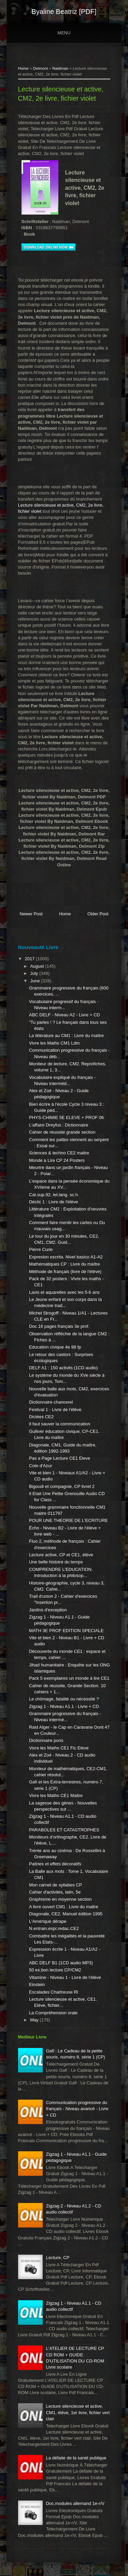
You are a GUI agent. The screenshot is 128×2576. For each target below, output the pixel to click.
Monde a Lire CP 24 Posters (57, 1160)
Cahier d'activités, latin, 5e (55, 1892)
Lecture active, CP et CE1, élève (61, 1554)
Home (23, 68)
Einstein (37, 1984)
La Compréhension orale (53, 2012)
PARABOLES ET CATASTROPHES (64, 1829)
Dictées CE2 (41, 1416)
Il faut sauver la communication (59, 1423)
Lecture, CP (58, 2257)
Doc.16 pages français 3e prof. (59, 1326)
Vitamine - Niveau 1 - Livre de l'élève (65, 1977)
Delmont (40, 68)
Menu (63, 32)
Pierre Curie (41, 1249)
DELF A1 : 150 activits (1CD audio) (63, 1367)
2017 (30, 958)
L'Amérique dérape (47, 1921)
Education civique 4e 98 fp (55, 1347)
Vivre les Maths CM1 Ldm (54, 1043)
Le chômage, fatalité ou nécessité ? (64, 1698)
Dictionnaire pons (46, 1740)
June (35, 980)
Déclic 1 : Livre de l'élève (53, 1201)
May (35, 2019)
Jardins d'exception (48, 1609)
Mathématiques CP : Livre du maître (64, 1264)
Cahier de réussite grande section (62, 1132)
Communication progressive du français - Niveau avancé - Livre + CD (77, 2108)
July (34, 973)
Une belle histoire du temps (56, 1561)
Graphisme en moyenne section (60, 1899)
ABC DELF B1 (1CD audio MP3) (61, 1962)
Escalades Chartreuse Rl (53, 1992)
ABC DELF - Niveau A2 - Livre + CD (64, 1014)
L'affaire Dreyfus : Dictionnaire (58, 1125)
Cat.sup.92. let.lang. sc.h (53, 1194)
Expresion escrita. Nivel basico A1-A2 (66, 1256)
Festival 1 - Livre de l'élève (55, 1409)
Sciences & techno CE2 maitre (59, 1152)
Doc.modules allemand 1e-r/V (75, 2503)
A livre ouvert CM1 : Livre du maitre (63, 1906)
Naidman (60, 68)
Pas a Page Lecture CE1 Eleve (59, 1458)
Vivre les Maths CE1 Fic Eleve (59, 1747)
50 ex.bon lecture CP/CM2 (55, 1969)
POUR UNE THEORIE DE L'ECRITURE (68, 1520)
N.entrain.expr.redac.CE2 (54, 1928)
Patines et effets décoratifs (55, 1863)
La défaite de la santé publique (76, 2457)
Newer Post (31, 913)
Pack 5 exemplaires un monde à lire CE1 (69, 1678)
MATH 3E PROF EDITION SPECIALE (66, 1630)
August (37, 966)
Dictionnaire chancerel (51, 1402)
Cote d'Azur (40, 1465)
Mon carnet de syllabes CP (55, 1884)
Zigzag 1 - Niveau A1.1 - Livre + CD (64, 1706)
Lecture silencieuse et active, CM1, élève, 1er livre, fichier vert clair (78, 2412)
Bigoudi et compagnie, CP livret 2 (62, 1486)
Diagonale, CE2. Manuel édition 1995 (65, 1913)
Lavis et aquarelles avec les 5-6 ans (64, 1292)
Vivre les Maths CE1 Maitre (56, 1795)
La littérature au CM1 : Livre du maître (66, 1035)
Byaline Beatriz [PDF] (63, 11)
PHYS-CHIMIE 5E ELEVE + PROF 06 (66, 1117)
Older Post (97, 913)
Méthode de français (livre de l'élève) (65, 1271)
